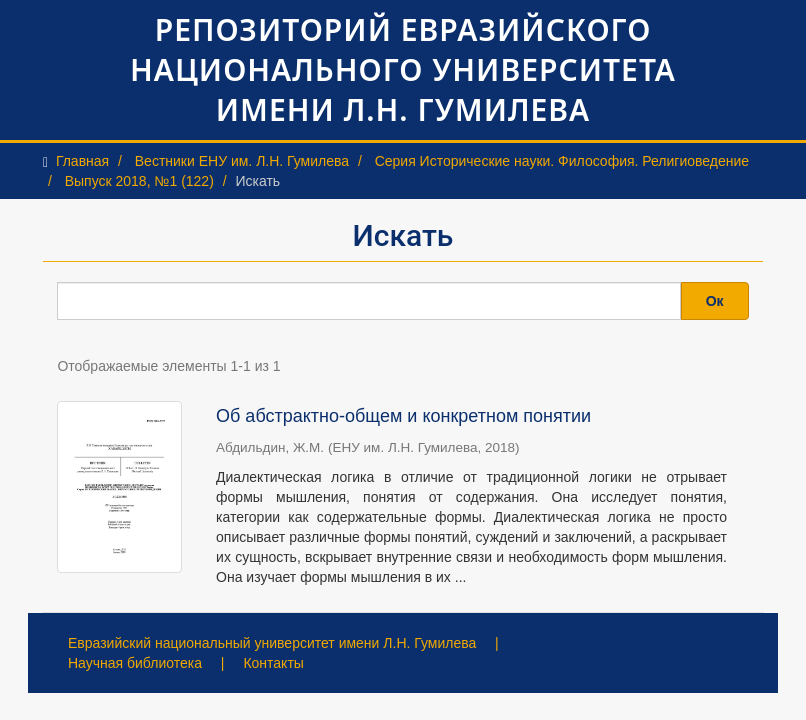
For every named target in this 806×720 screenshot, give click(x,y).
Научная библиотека (135, 663)
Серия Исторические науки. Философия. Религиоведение (562, 161)
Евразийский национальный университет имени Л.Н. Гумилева (272, 643)
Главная (82, 161)
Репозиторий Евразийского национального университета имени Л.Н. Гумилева (403, 69)
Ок (715, 301)
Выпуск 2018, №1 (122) (139, 181)
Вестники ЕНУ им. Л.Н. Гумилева (242, 161)
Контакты (273, 663)
